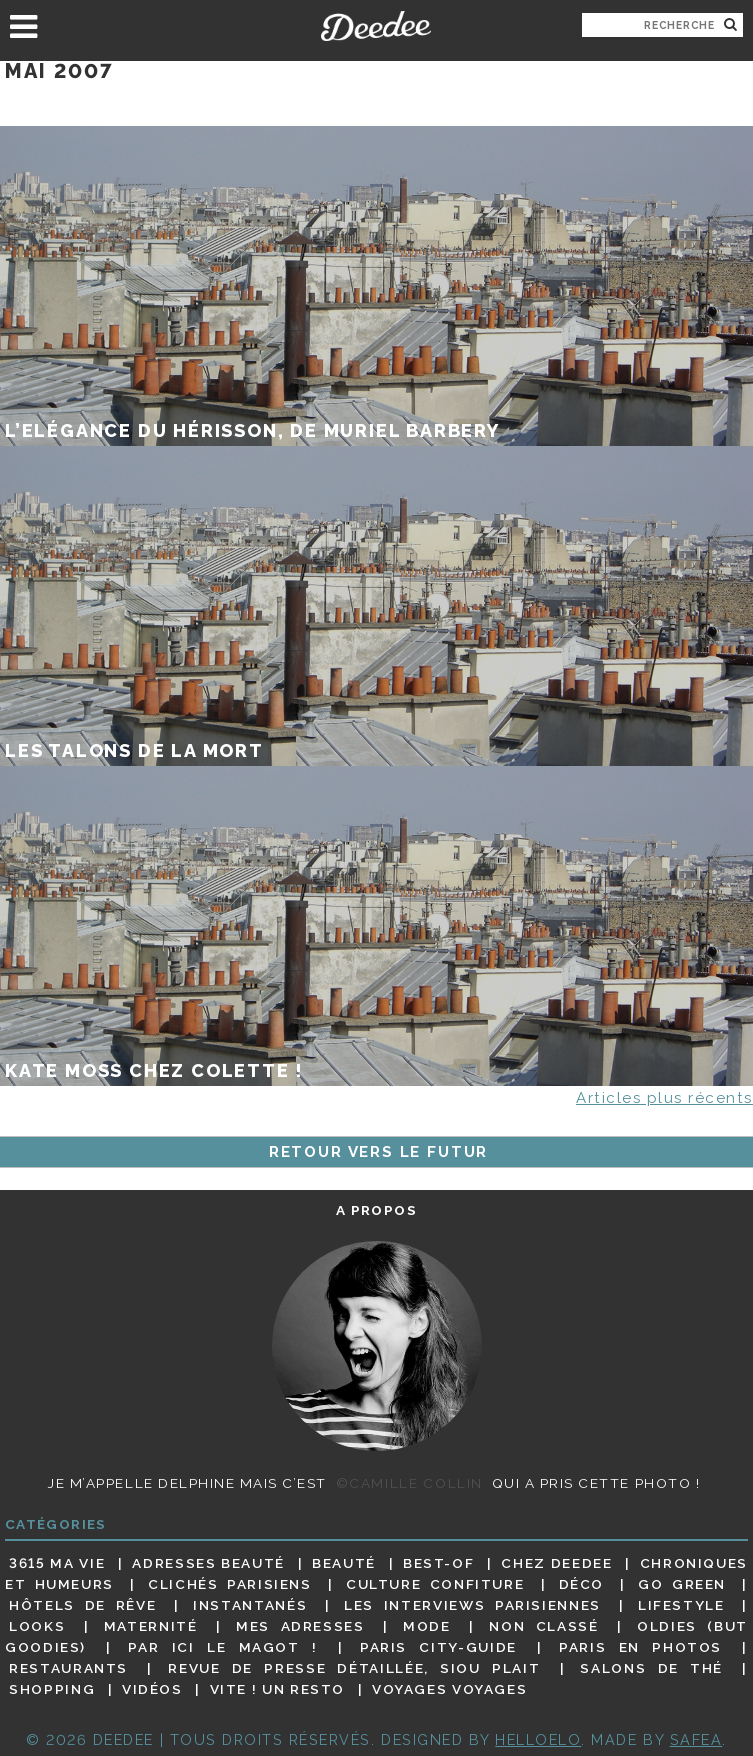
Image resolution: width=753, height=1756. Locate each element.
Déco (582, 1584)
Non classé (543, 1626)
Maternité (151, 1626)
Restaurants (68, 1668)
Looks (37, 1626)
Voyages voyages (449, 1689)
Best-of (438, 1563)
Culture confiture (435, 1584)
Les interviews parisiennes (472, 1605)
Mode (427, 1626)
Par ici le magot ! (222, 1647)
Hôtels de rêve (82, 1605)
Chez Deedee (556, 1563)
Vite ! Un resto (277, 1689)
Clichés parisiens (229, 1584)
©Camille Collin (409, 1483)
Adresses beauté (208, 1563)
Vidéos (152, 1689)
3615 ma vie (57, 1563)
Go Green (682, 1584)
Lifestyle (681, 1605)
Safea (696, 1739)
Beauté (344, 1563)
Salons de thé (651, 1668)
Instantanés (250, 1605)
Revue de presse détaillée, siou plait (354, 1668)
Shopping (52, 1689)
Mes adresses (300, 1626)
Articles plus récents (664, 1098)
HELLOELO (538, 1739)
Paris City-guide (438, 1647)
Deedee (376, 26)
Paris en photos (640, 1647)
